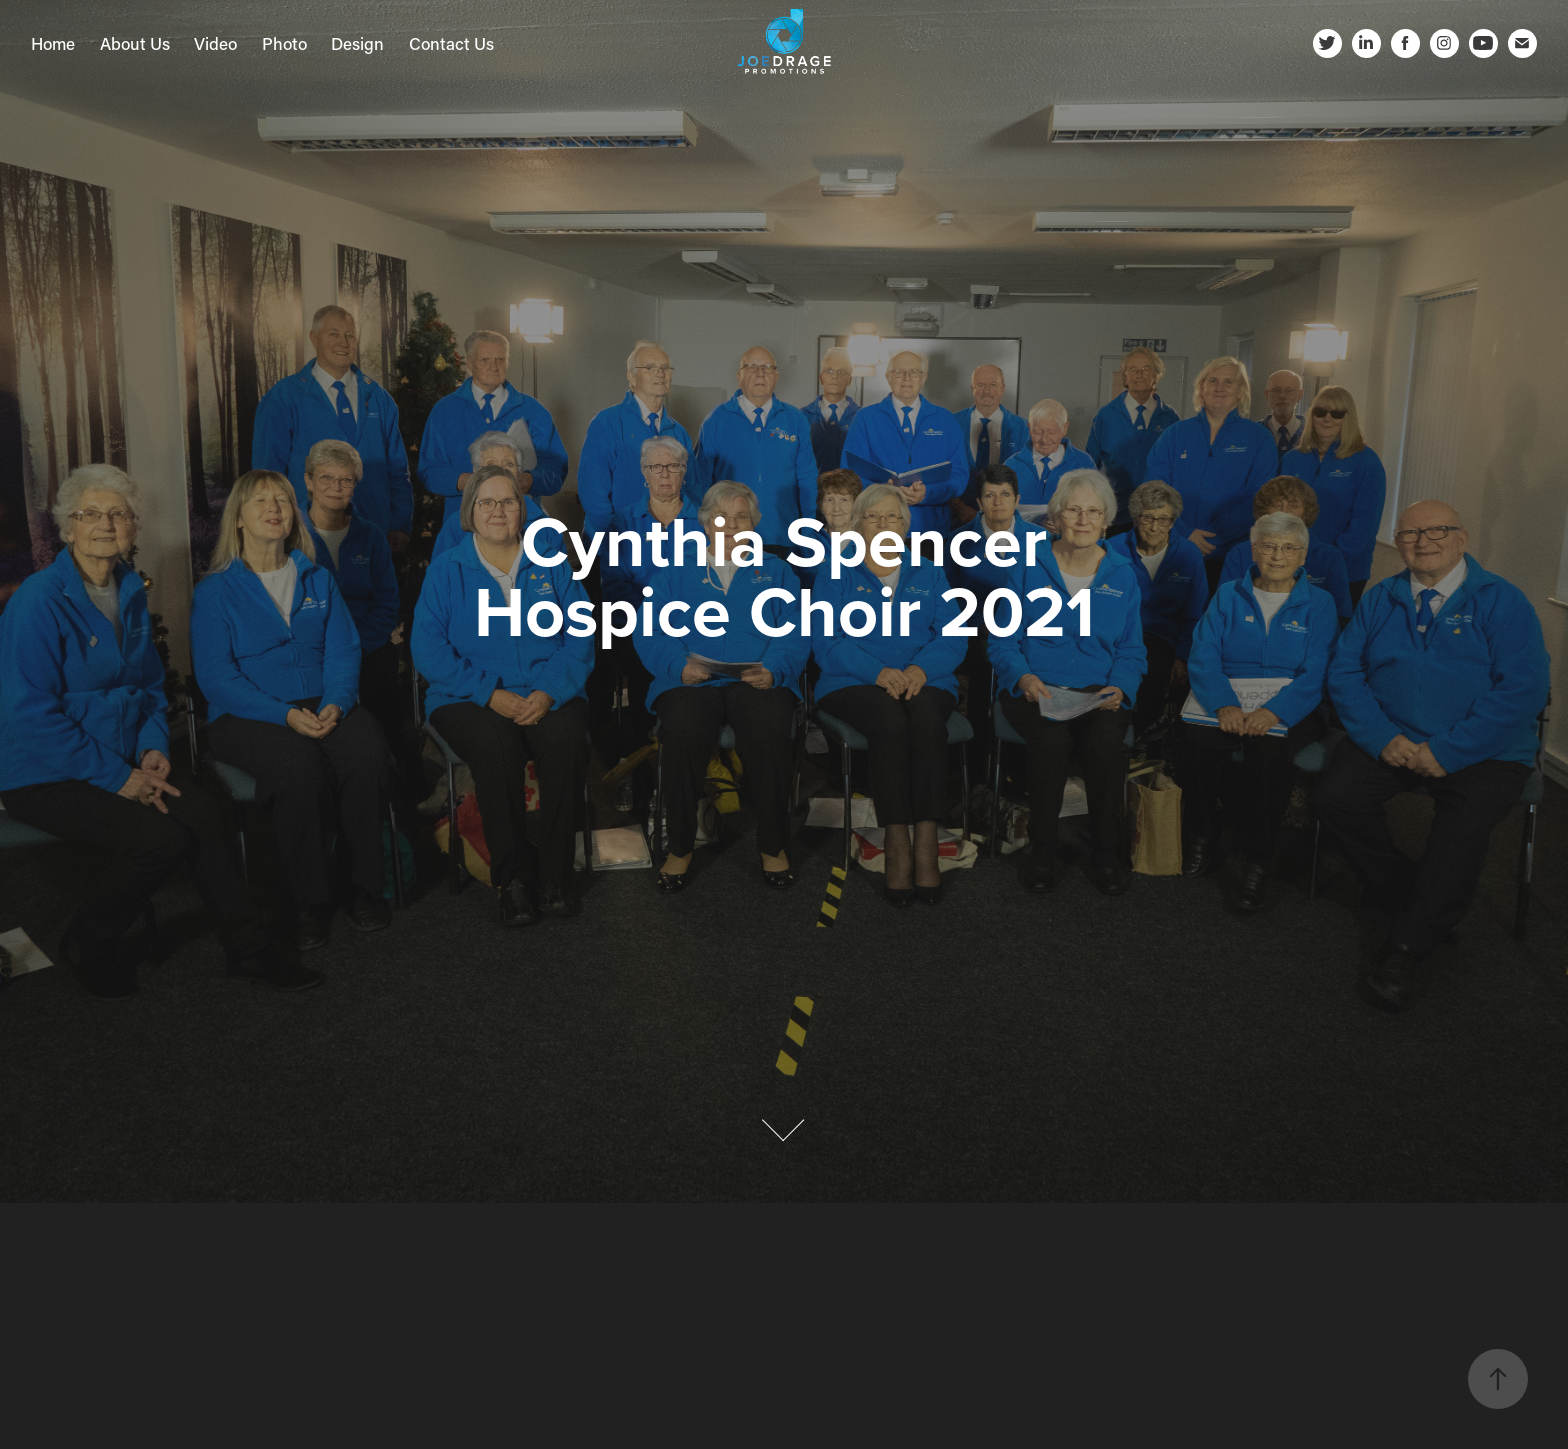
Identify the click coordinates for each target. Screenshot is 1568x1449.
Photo (284, 43)
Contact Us (451, 43)
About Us (135, 43)
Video (215, 43)
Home (53, 43)
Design (357, 43)
